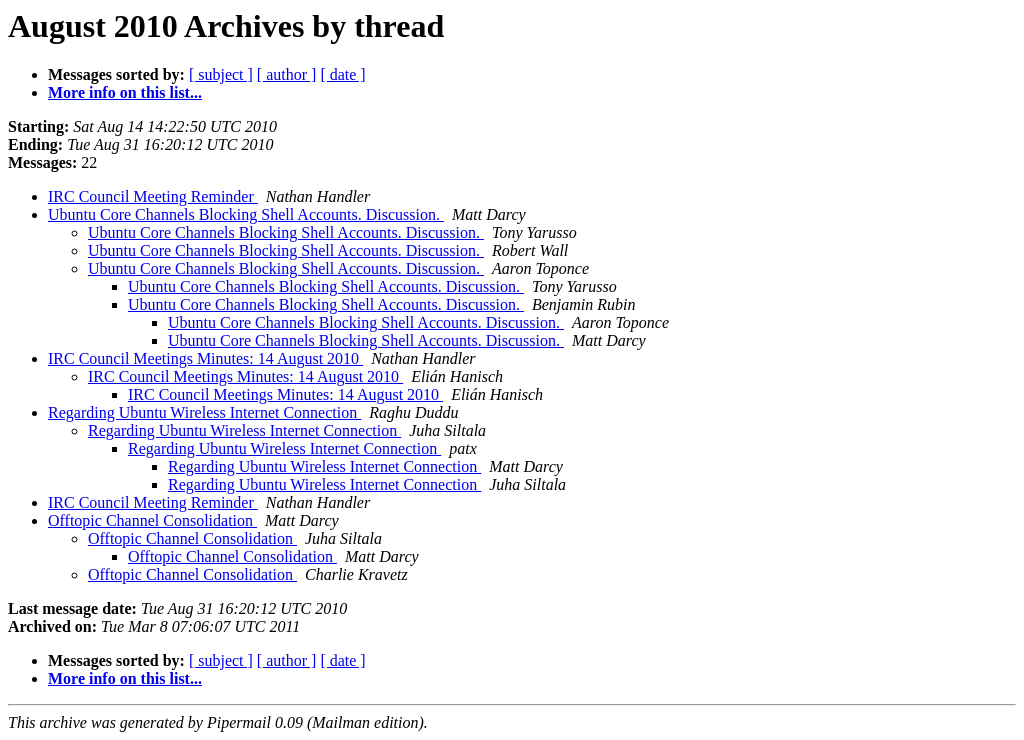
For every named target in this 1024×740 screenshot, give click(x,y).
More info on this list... (125, 92)
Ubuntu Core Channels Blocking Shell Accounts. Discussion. (246, 214)
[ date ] (342, 74)
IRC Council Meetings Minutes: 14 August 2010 (205, 358)
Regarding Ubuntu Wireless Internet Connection (204, 412)
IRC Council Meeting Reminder (153, 196)
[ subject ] (221, 74)
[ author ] (287, 74)
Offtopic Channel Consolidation (152, 520)
